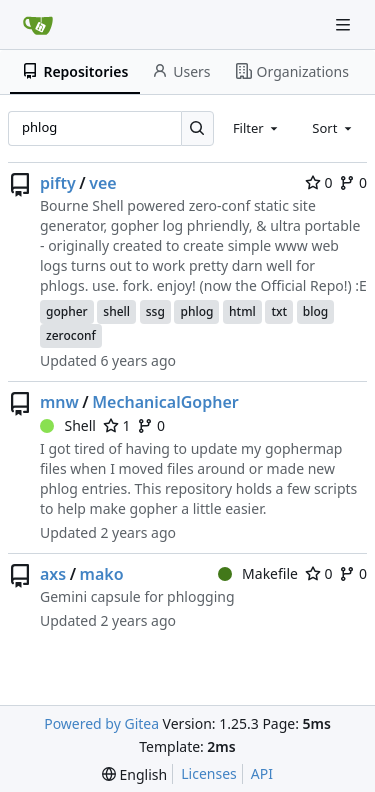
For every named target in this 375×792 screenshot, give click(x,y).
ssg (155, 311)
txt (279, 311)
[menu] (134, 774)
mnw (59, 402)
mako (102, 574)
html (242, 311)
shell (116, 311)
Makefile (258, 573)
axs (53, 574)
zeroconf (71, 335)
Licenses (209, 773)
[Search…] (197, 128)
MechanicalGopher (165, 402)
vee (102, 183)
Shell (68, 425)
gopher (67, 311)
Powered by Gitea (101, 723)
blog (315, 311)
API (262, 773)
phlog (196, 311)
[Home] (38, 25)
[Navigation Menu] (345, 24)
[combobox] (257, 128)
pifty (58, 183)
